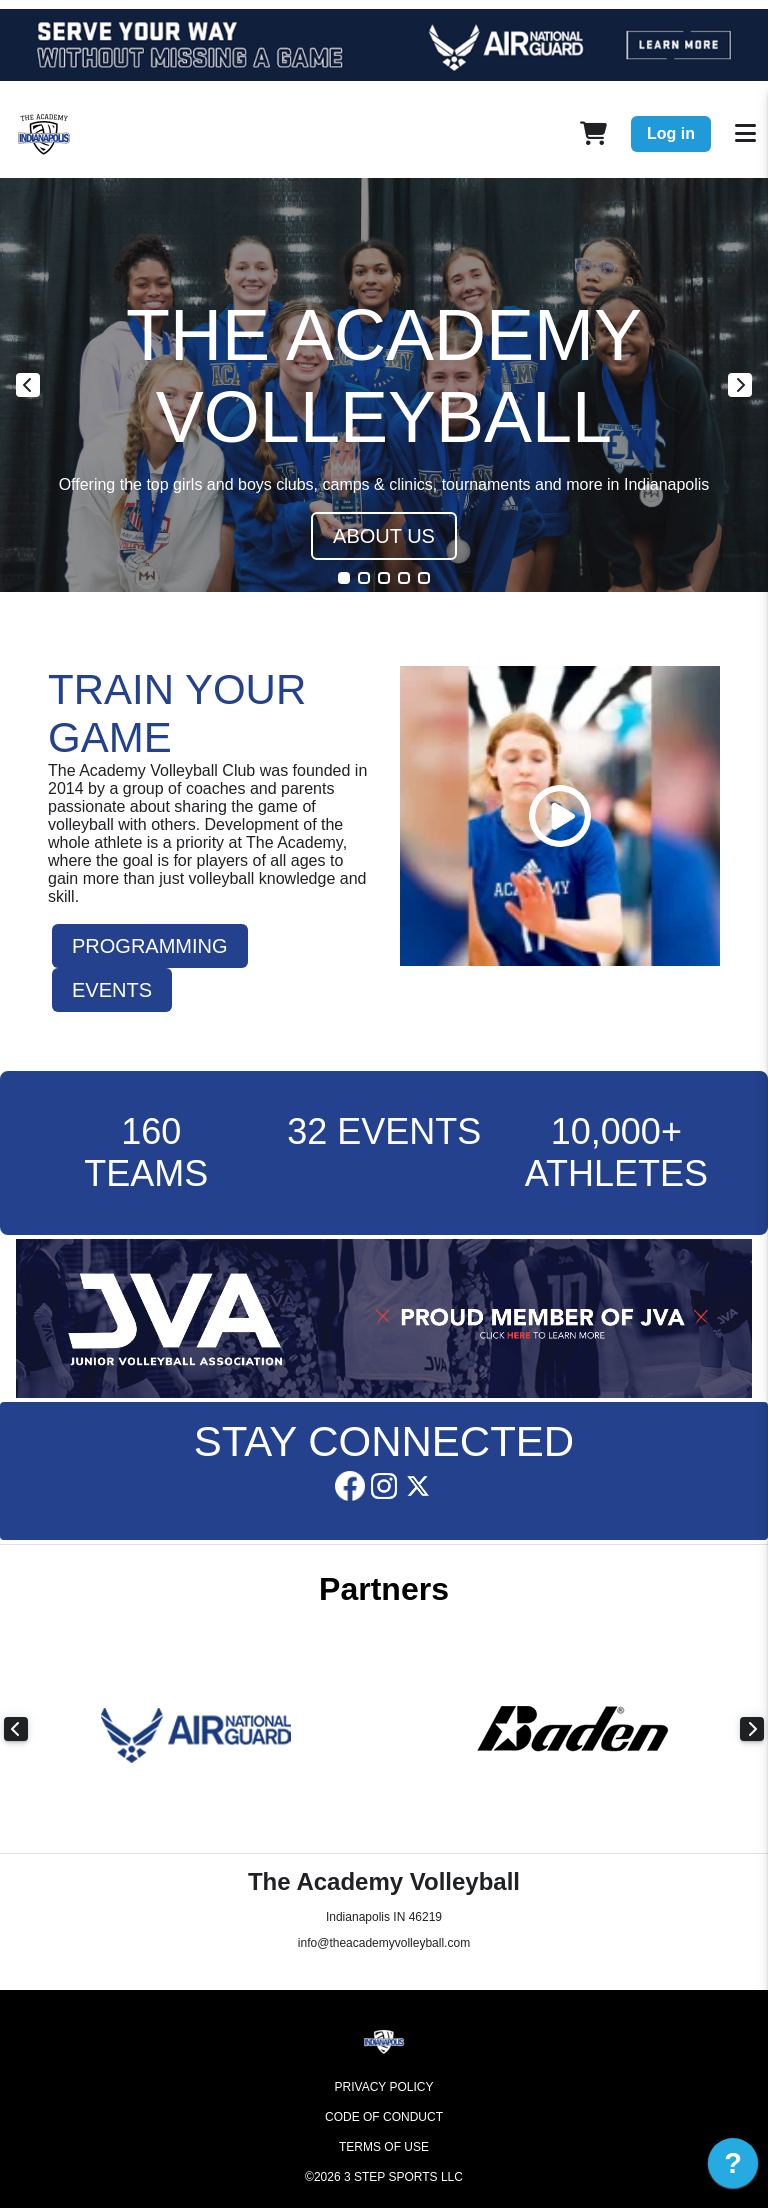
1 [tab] (344, 578)
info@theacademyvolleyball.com (384, 1943)
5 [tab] (424, 578)
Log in (671, 133)
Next (740, 385)
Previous (28, 385)
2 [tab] (364, 578)
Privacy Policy (384, 2087)
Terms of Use (384, 2147)
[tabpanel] (384, 385)
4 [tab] (404, 578)
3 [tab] (384, 578)
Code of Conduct (384, 2117)
